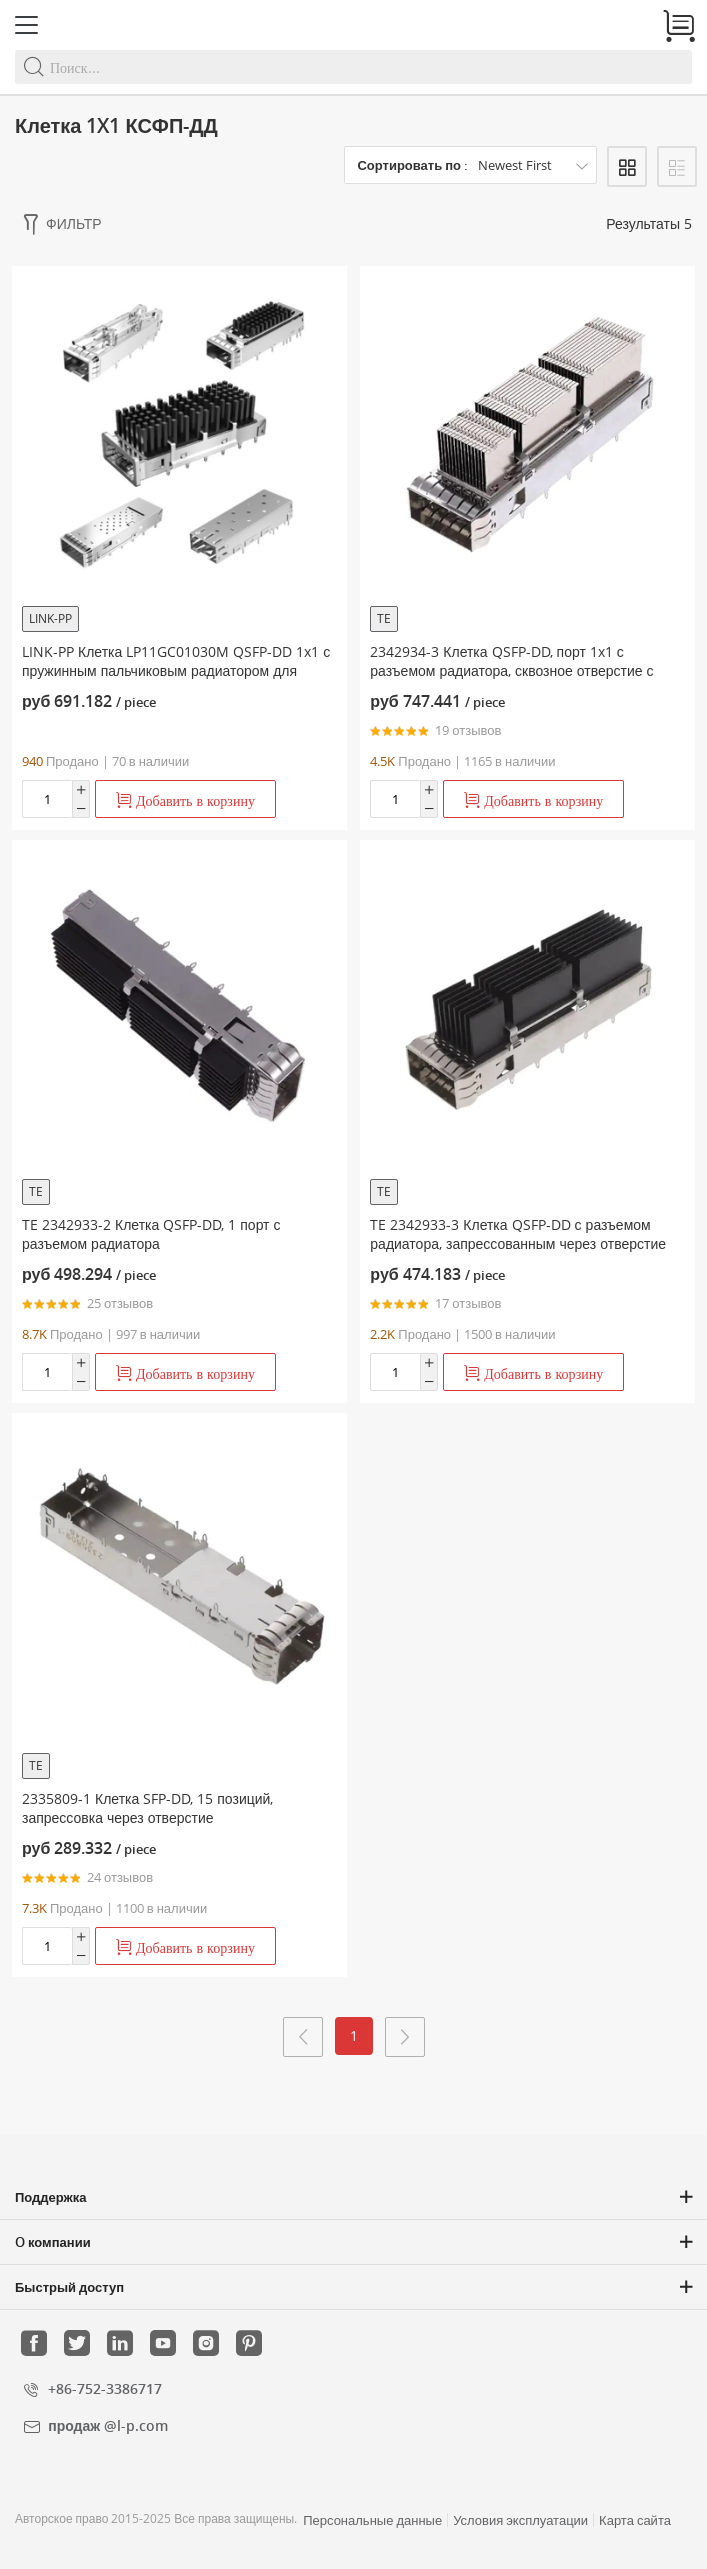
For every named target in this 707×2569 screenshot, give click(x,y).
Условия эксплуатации (520, 2520)
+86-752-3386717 (105, 2388)
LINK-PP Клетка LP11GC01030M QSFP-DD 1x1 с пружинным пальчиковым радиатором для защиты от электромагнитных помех (176, 670)
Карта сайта (635, 2520)
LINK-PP (50, 618)
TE (384, 618)
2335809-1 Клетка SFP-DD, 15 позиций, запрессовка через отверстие (147, 1808)
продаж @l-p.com (108, 2425)
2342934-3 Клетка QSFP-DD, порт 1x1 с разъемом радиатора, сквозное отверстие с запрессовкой (511, 670)
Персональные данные (372, 2520)
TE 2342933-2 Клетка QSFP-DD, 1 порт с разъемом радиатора (151, 1234)
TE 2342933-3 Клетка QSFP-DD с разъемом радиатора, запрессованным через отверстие (518, 1234)
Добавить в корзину (185, 800)
